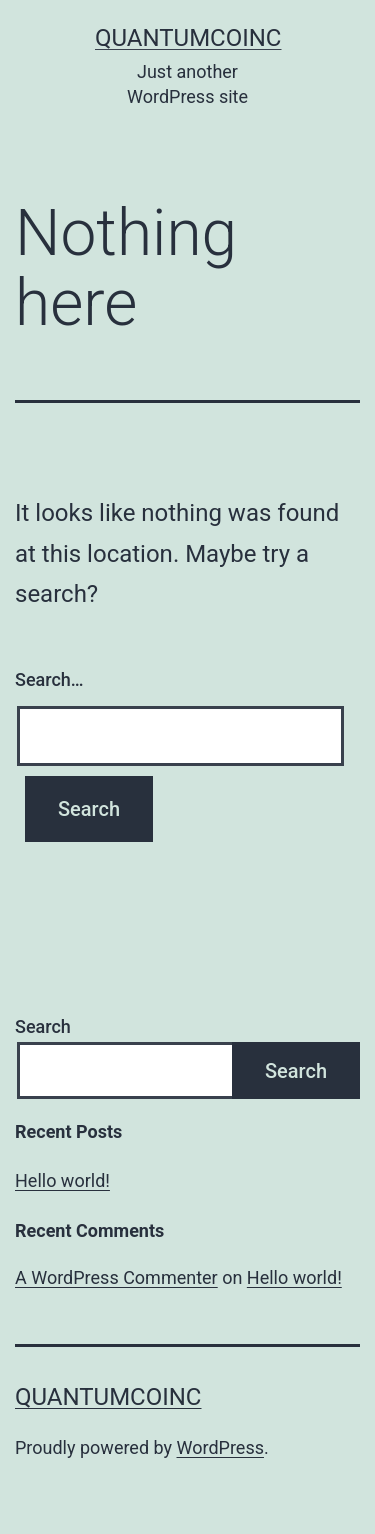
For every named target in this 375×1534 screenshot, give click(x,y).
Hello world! (62, 1180)
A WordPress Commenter (116, 1277)
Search (43, 1026)
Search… (49, 679)
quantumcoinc (188, 38)
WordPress (220, 1447)
